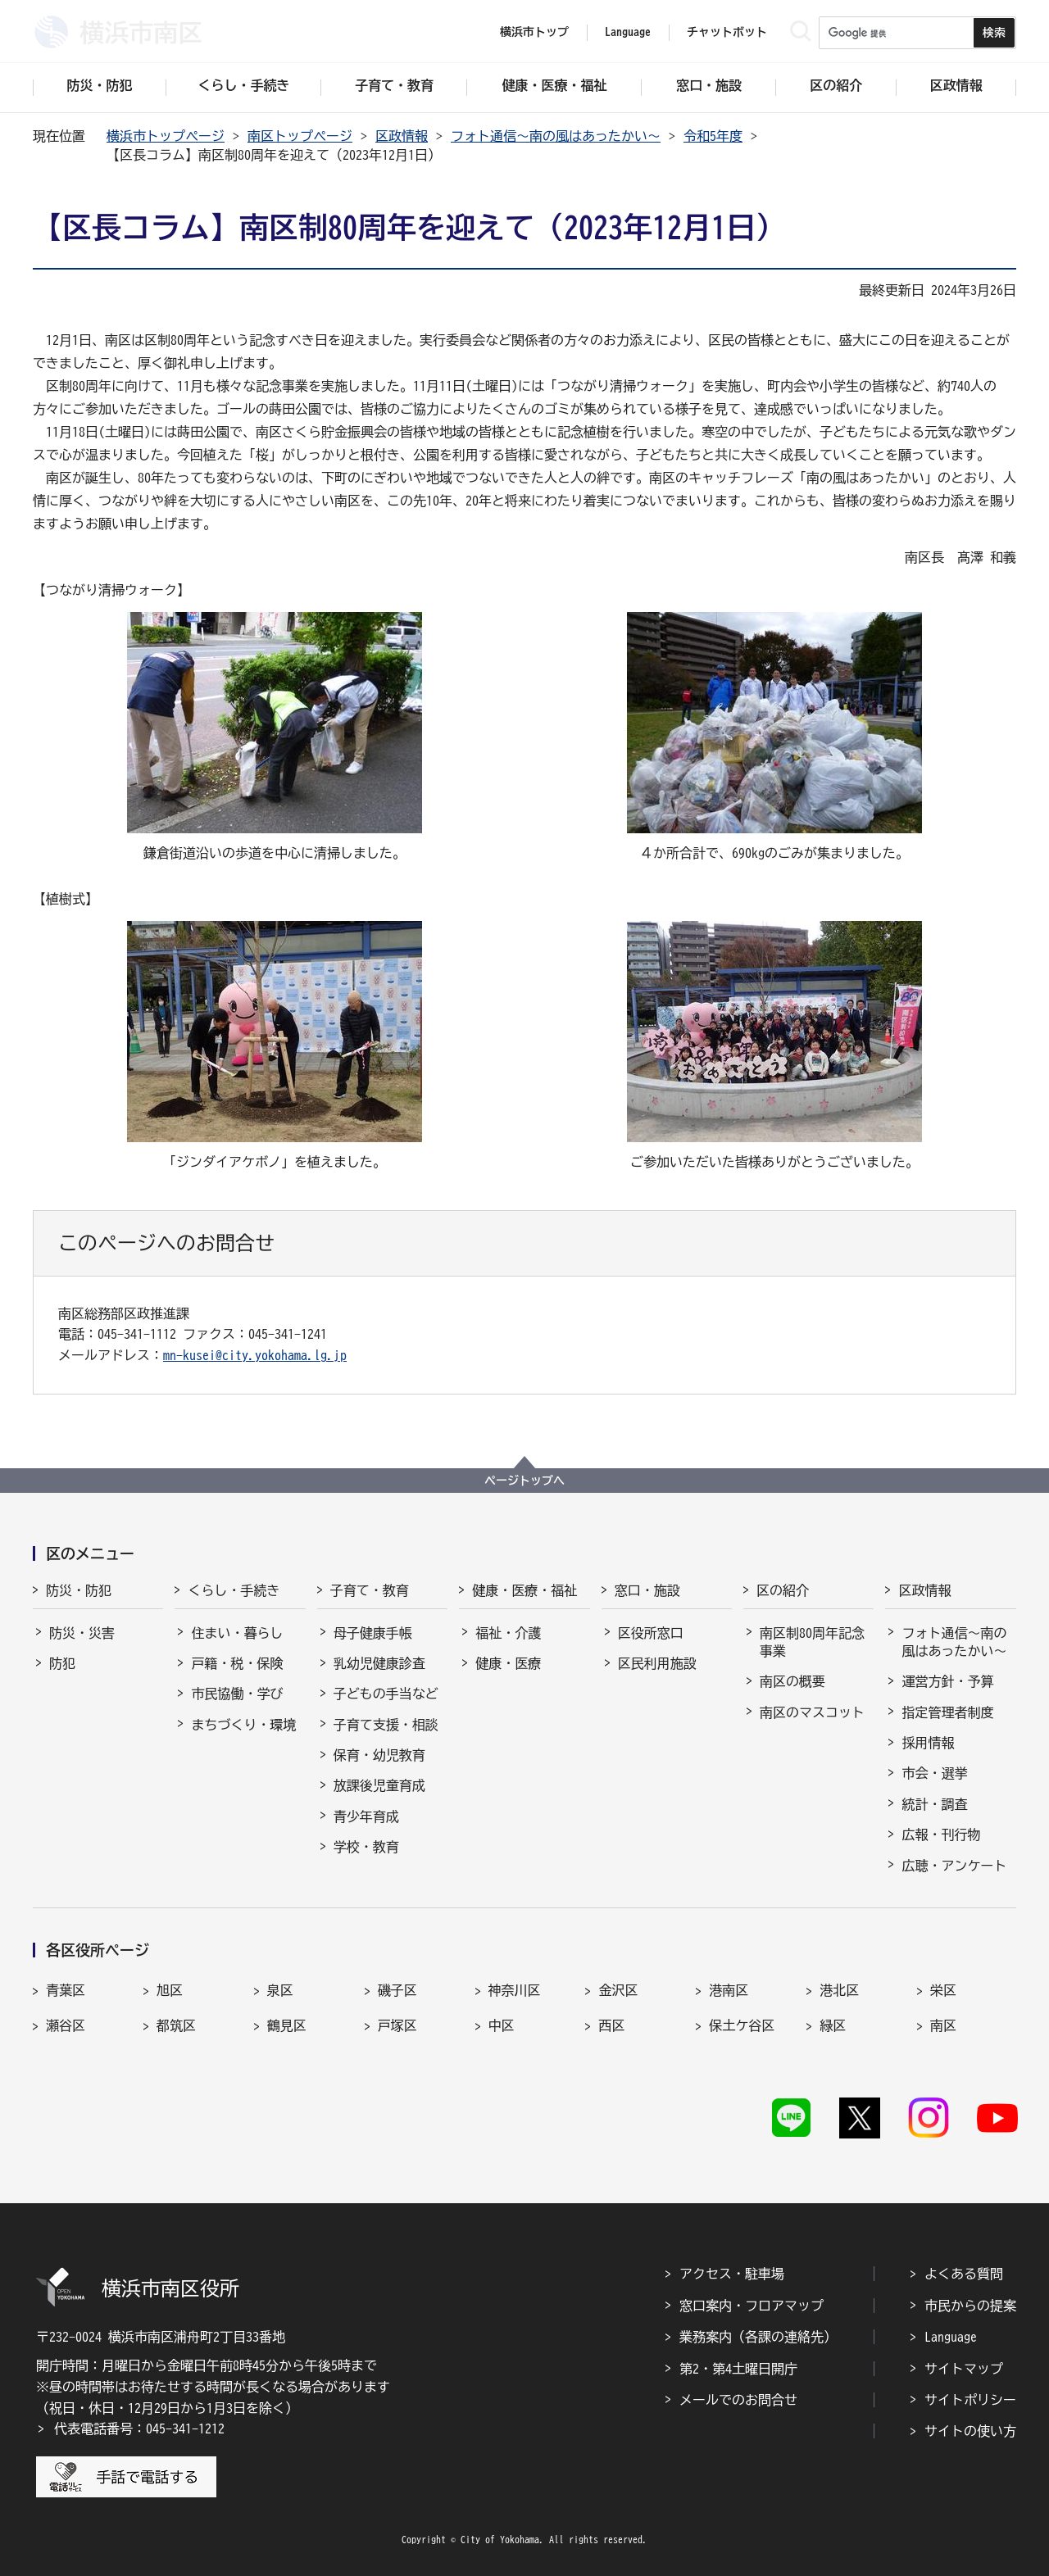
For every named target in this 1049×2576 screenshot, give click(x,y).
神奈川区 (514, 1990)
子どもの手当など (386, 1693)
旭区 (170, 1990)
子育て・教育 (369, 1590)
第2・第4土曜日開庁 (738, 2368)
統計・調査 (934, 1804)
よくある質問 (963, 2273)
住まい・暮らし (237, 1632)
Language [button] (628, 32)
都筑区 (176, 2025)
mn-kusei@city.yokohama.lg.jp (255, 1355)
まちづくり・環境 (243, 1724)
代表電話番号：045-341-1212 (139, 2428)
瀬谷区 (65, 2025)
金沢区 (618, 1990)
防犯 (62, 1663)
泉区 (280, 1990)
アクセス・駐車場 (731, 2273)
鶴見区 (287, 2025)
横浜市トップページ (166, 136)
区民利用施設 (657, 1663)
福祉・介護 (508, 1632)
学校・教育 (366, 1846)
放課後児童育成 (379, 1785)
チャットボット (727, 32)
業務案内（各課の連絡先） (758, 2336)
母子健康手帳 (373, 1632)
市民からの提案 (970, 2305)
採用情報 (927, 1742)
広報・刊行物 (940, 1834)
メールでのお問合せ (738, 2399)
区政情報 (401, 136)
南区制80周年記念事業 (812, 1642)
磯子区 (397, 1990)
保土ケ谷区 (741, 2025)
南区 (943, 2025)
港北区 (839, 1990)
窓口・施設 (647, 1590)
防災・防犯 (78, 1590)
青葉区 (65, 1990)
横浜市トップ (534, 32)
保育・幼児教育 (379, 1755)
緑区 (833, 2025)
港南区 (728, 1990)
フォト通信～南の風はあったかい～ (556, 136)
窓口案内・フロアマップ (751, 2305)
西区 (611, 2025)
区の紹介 (782, 1590)
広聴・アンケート (953, 1865)
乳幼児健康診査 (379, 1663)
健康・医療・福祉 (524, 1590)
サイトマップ (963, 2368)
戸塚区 (397, 2025)
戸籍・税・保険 (237, 1663)
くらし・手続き (233, 1590)
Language (950, 2336)
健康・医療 (508, 1663)
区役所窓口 (650, 1632)
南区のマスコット (812, 1712)
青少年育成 (366, 1816)
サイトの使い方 (970, 2431)
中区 (501, 2025)
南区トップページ (299, 136)
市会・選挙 (934, 1773)
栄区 (943, 1990)
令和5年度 (712, 136)
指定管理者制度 (947, 1712)
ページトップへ (524, 1480)
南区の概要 (792, 1681)
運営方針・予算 (947, 1681)
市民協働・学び (237, 1693)
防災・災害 (82, 1632)
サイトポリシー (970, 2399)
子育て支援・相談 (386, 1724)
